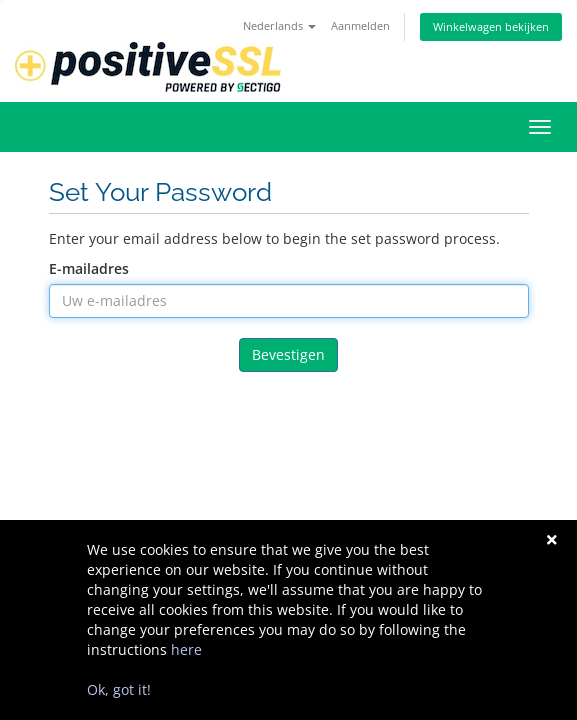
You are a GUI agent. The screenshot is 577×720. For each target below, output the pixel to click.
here (186, 649)
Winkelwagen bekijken (491, 26)
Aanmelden (360, 25)
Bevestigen (288, 354)
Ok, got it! (119, 689)
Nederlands (279, 25)
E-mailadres (89, 268)
